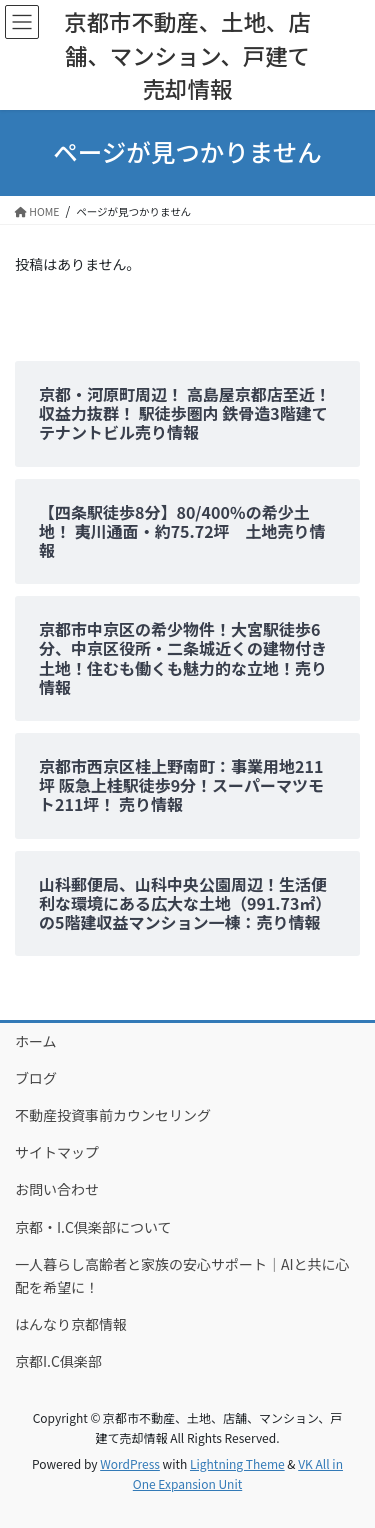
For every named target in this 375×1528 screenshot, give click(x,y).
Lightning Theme (237, 1463)
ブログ (36, 1078)
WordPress (130, 1463)
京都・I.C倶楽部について (93, 1227)
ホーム (36, 1041)
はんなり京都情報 (71, 1324)
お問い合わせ (57, 1189)
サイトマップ (57, 1152)
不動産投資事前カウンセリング (113, 1115)
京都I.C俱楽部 (58, 1361)
